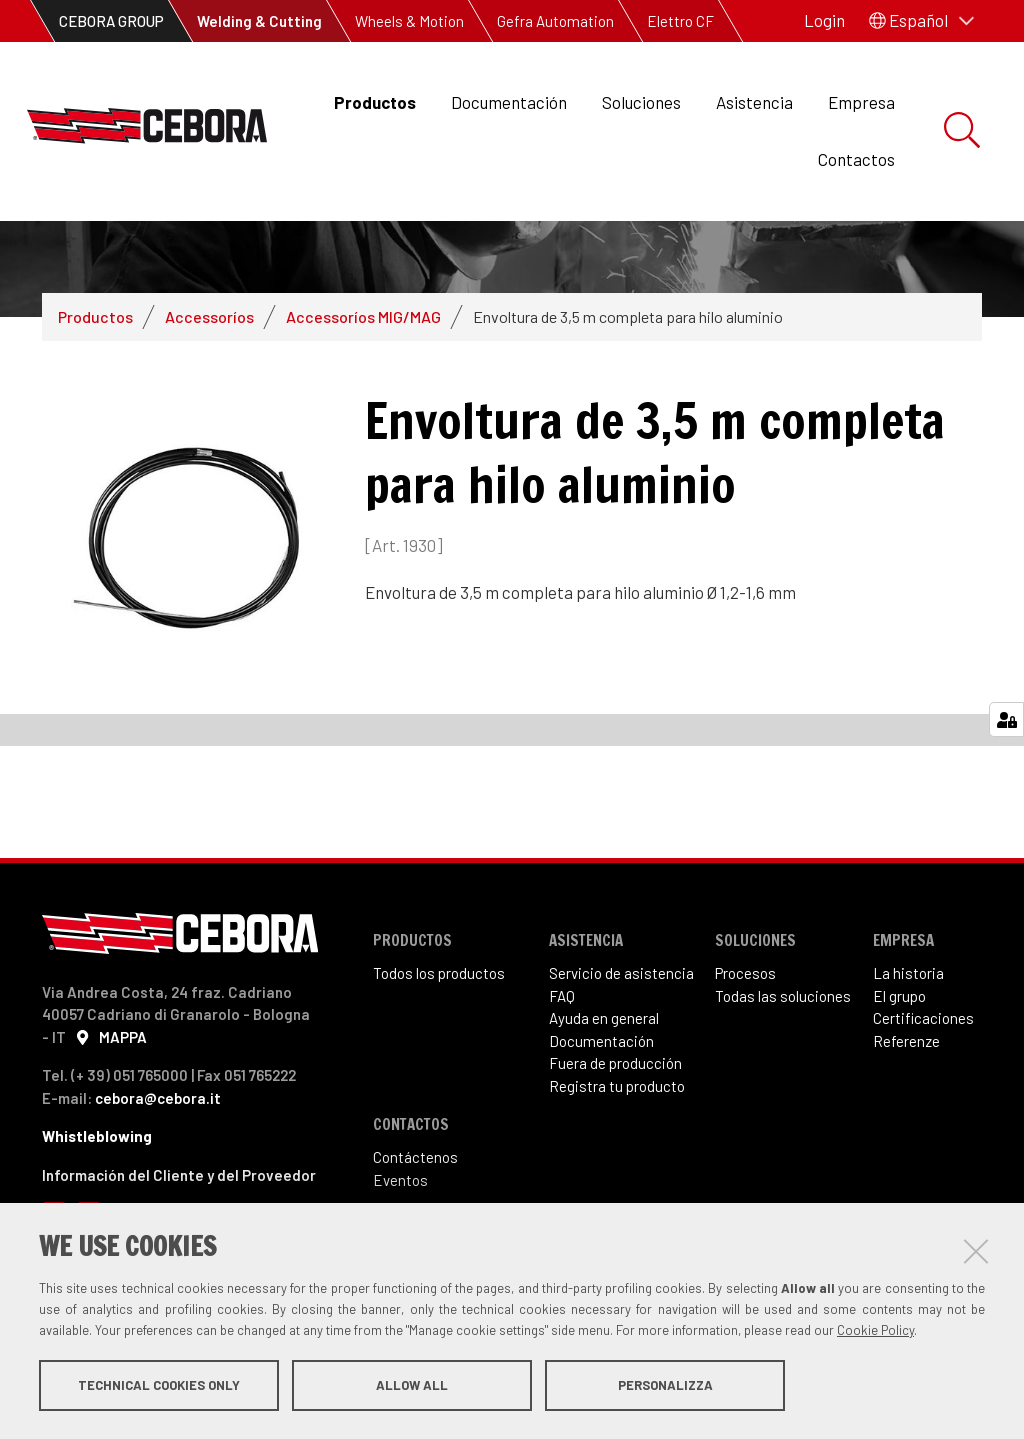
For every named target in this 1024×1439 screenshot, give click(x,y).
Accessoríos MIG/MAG (363, 398)
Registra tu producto (617, 1168)
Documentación (509, 102)
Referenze (906, 1123)
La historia (908, 1055)
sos (764, 1055)
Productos (375, 102)
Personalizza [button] (665, 1387)
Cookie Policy (875, 1332)
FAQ (562, 1078)
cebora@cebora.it (158, 1180)
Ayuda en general (604, 1100)
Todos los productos (439, 1055)
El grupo (899, 1078)
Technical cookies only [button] (159, 1387)
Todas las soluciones (783, 1078)
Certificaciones (923, 1100)
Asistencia (754, 102)
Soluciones (641, 102)
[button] (921, 21)
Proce (733, 1055)
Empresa (861, 102)
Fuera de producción (615, 1145)
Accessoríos (209, 398)
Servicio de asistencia (621, 1055)
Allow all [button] (412, 1387)
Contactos (856, 159)
